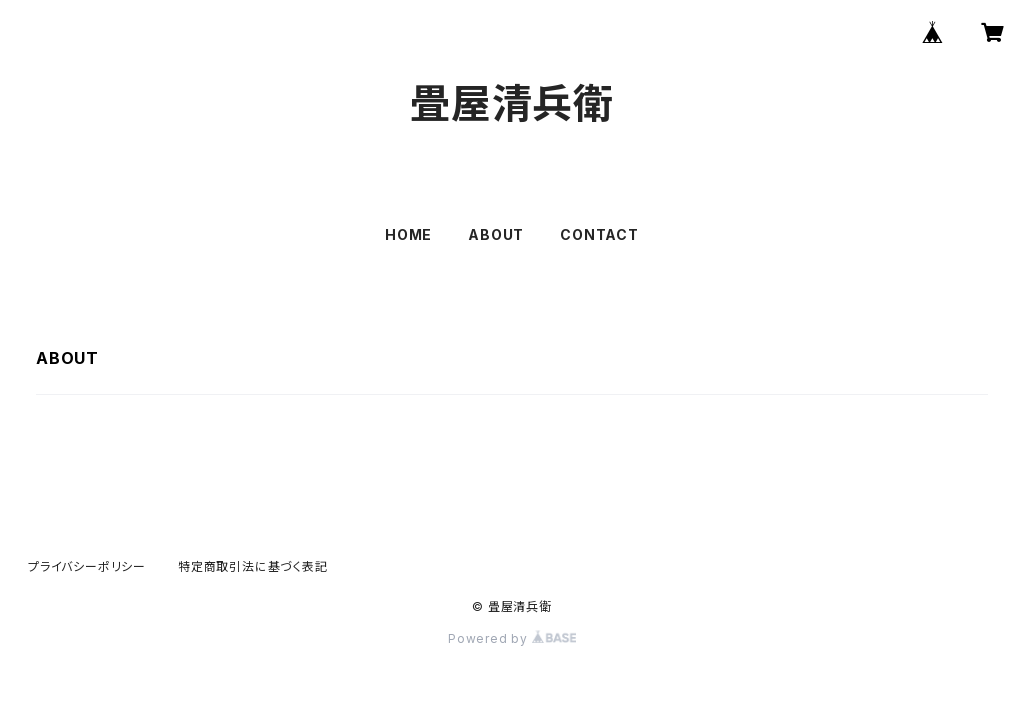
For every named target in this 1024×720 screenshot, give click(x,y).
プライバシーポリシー (87, 566)
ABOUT (496, 234)
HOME (408, 234)
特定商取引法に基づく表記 (253, 566)
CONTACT (599, 234)
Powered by (512, 638)
